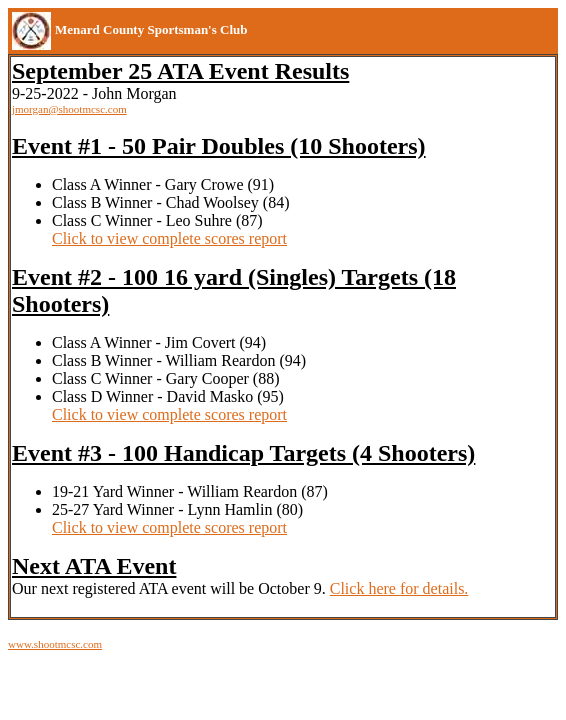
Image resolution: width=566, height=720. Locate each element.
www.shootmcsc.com (55, 644)
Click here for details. (399, 588)
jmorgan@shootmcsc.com (69, 109)
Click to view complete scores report (169, 238)
